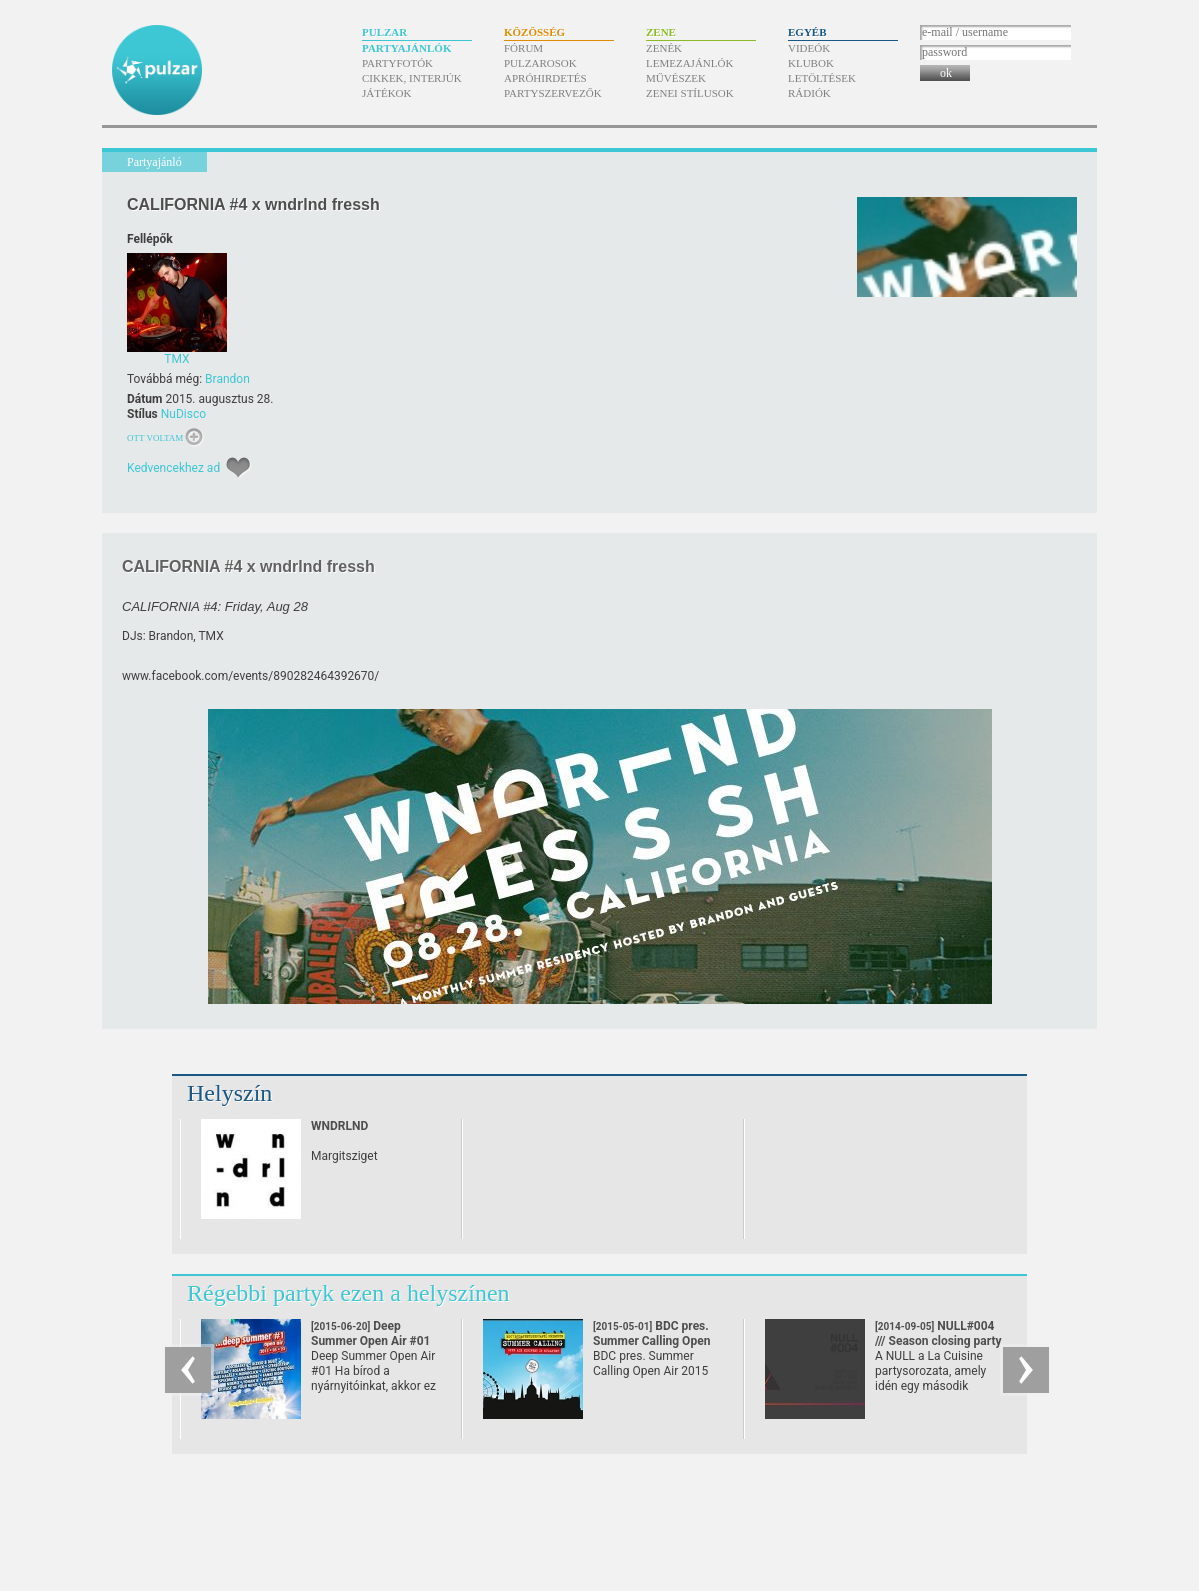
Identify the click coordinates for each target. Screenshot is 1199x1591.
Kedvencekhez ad (173, 468)
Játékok (387, 93)
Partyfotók (397, 63)
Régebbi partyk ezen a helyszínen (348, 1293)
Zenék (664, 48)
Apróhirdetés (545, 78)
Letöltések (822, 78)
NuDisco (183, 414)
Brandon (227, 379)
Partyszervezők (553, 93)
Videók (809, 48)
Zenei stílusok (690, 93)
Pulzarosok (540, 63)
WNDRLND (339, 1126)
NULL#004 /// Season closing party (938, 1341)
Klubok (811, 63)
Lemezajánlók (689, 63)
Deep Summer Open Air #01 (370, 1341)
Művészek (676, 78)
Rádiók (809, 93)
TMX (210, 636)
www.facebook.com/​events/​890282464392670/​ (250, 676)
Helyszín (229, 1093)
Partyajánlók (406, 48)
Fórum (523, 48)
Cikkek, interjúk (412, 78)
